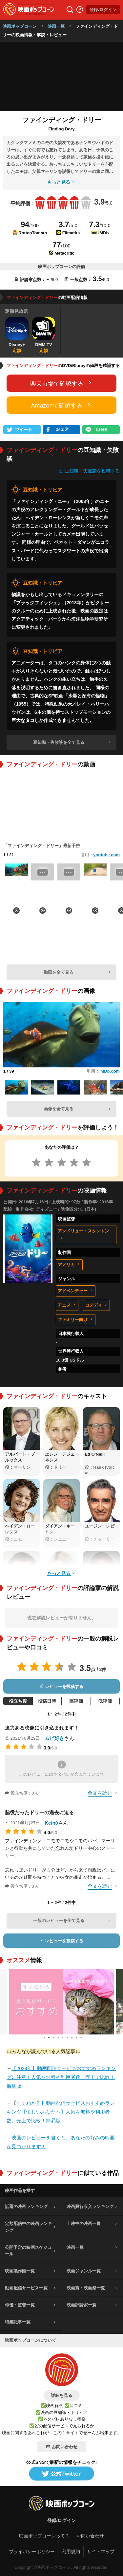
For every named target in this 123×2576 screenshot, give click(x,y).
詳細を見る (61, 2395)
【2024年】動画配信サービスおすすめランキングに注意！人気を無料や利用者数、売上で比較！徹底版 (61, 2077)
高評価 (76, 1701)
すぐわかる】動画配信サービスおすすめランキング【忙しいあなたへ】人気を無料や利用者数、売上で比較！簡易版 (61, 2111)
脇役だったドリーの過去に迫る (39, 1812)
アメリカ (69, 1264)
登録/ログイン (103, 9)
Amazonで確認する (61, 405)
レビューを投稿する (62, 1686)
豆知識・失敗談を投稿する (89, 470)
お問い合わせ (61, 2446)
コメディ (96, 1305)
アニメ (67, 1305)
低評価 (105, 1701)
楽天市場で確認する (61, 383)
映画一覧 (56, 26)
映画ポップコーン (20, 26)
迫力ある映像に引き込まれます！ (42, 1728)
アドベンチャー (75, 1290)
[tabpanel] (61, 2001)
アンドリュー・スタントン (83, 1234)
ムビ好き (54, 1738)
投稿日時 (47, 1701)
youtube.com (106, 854)
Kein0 (51, 1823)
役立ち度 (18, 1701)
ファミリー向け (75, 1319)
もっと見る (61, 182)
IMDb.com (109, 1071)
